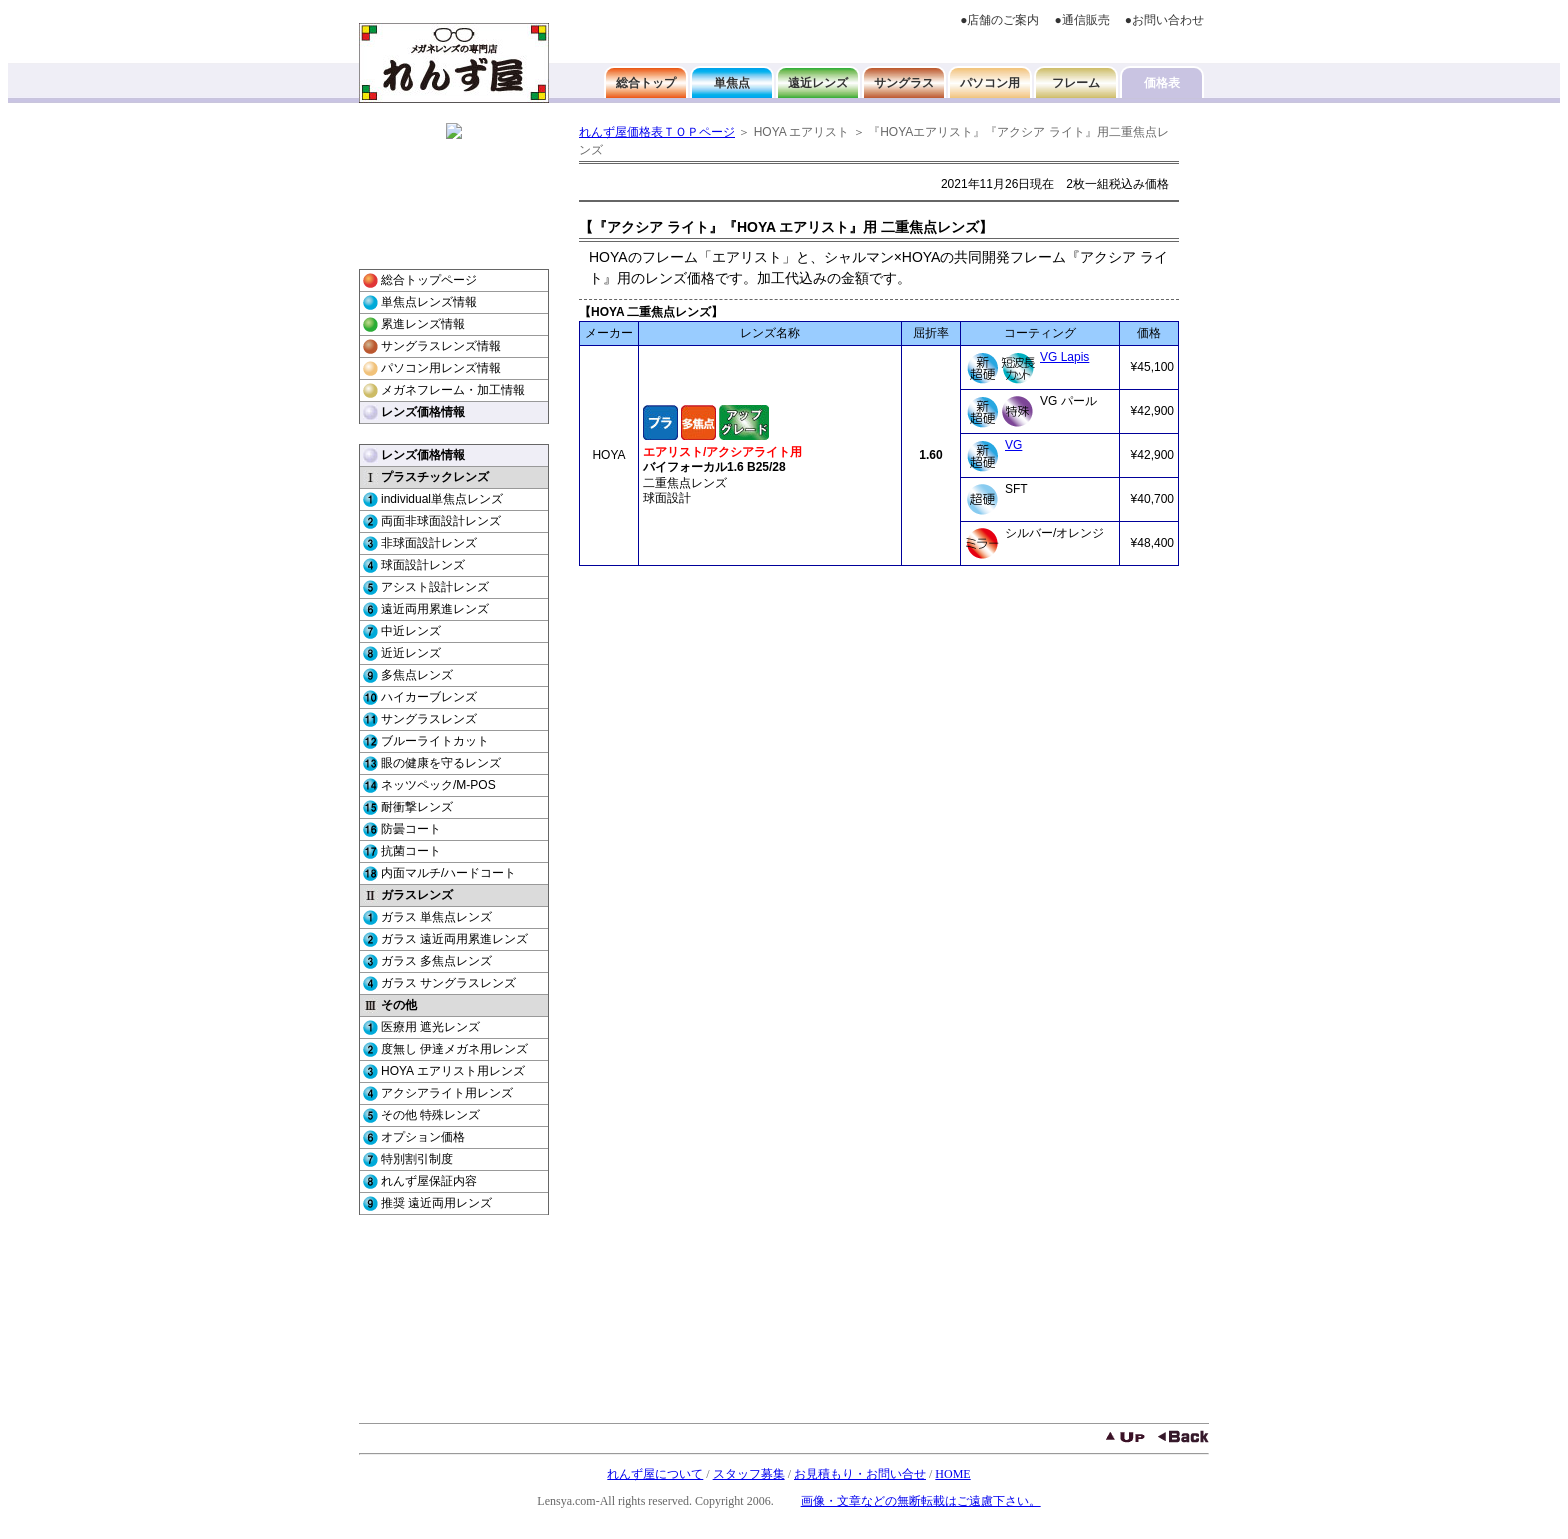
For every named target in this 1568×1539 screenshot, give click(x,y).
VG (1013, 445)
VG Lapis (1064, 357)
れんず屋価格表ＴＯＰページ (657, 132)
